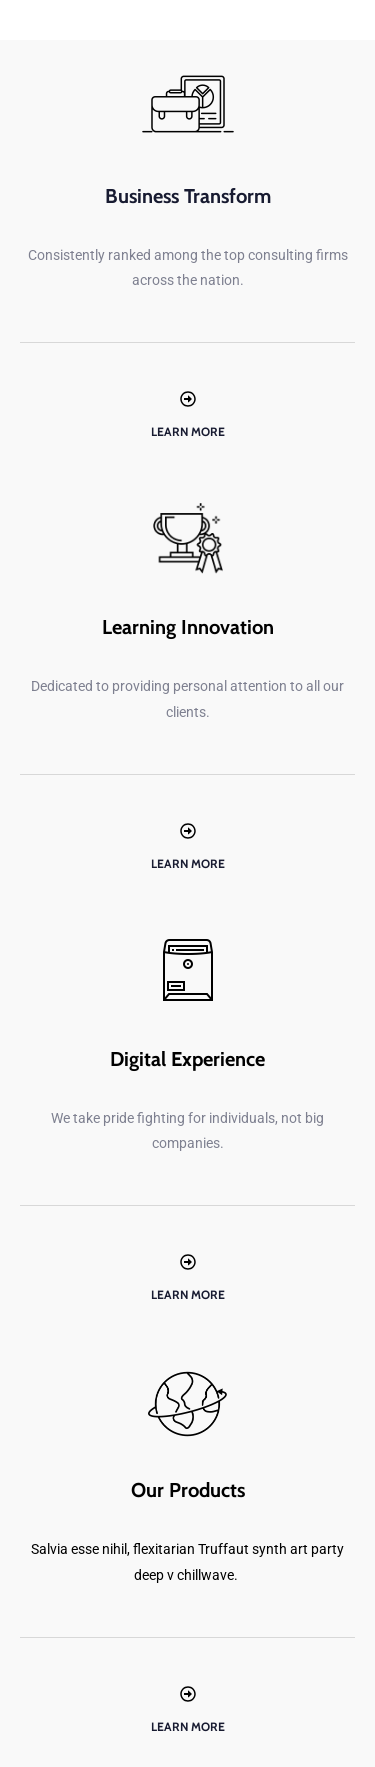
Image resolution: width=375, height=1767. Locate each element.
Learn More (188, 431)
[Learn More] (188, 399)
